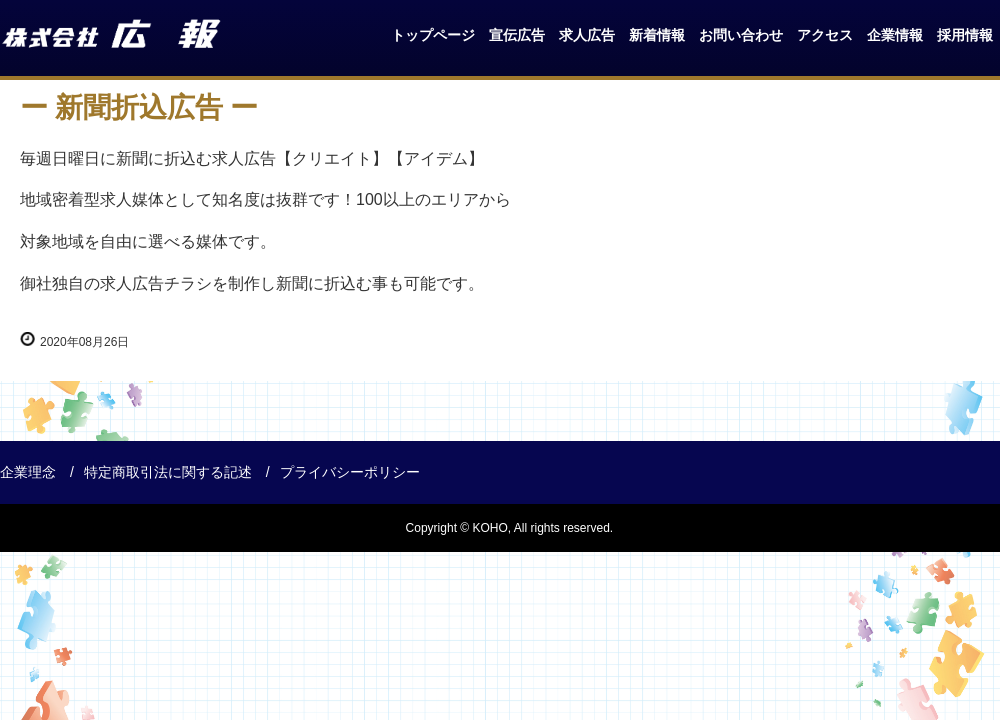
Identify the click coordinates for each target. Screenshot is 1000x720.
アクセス (825, 35)
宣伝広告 (517, 35)
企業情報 (895, 35)
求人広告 (587, 35)
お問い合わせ (741, 35)
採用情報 (965, 35)
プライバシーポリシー (350, 472)
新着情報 (657, 35)
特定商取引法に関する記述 (168, 472)
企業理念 (28, 472)
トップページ (433, 35)
